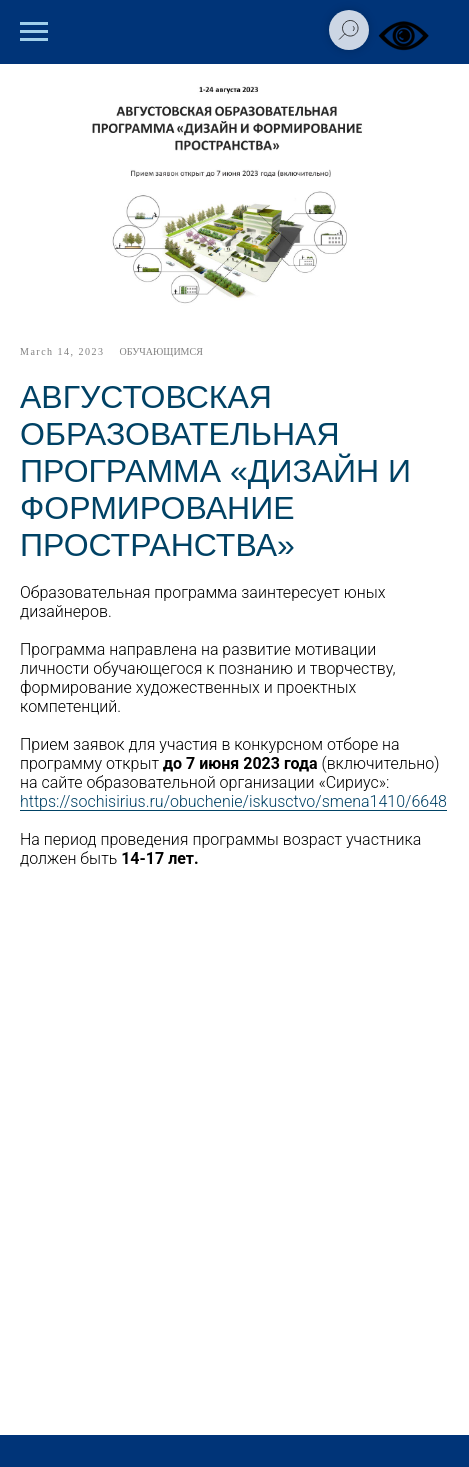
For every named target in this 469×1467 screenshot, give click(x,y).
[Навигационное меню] (34, 32)
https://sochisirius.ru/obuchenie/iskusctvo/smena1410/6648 (233, 801)
